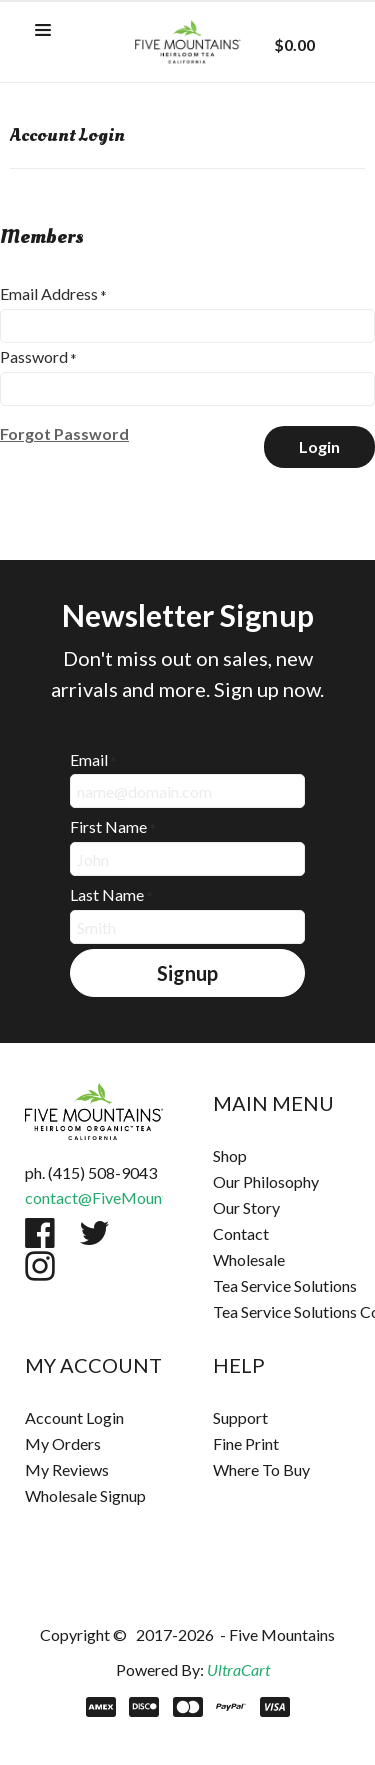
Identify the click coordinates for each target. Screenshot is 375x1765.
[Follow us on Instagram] (40, 1266)
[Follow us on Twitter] (95, 1233)
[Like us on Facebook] (40, 1233)
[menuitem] (282, 1156)
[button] (43, 31)
